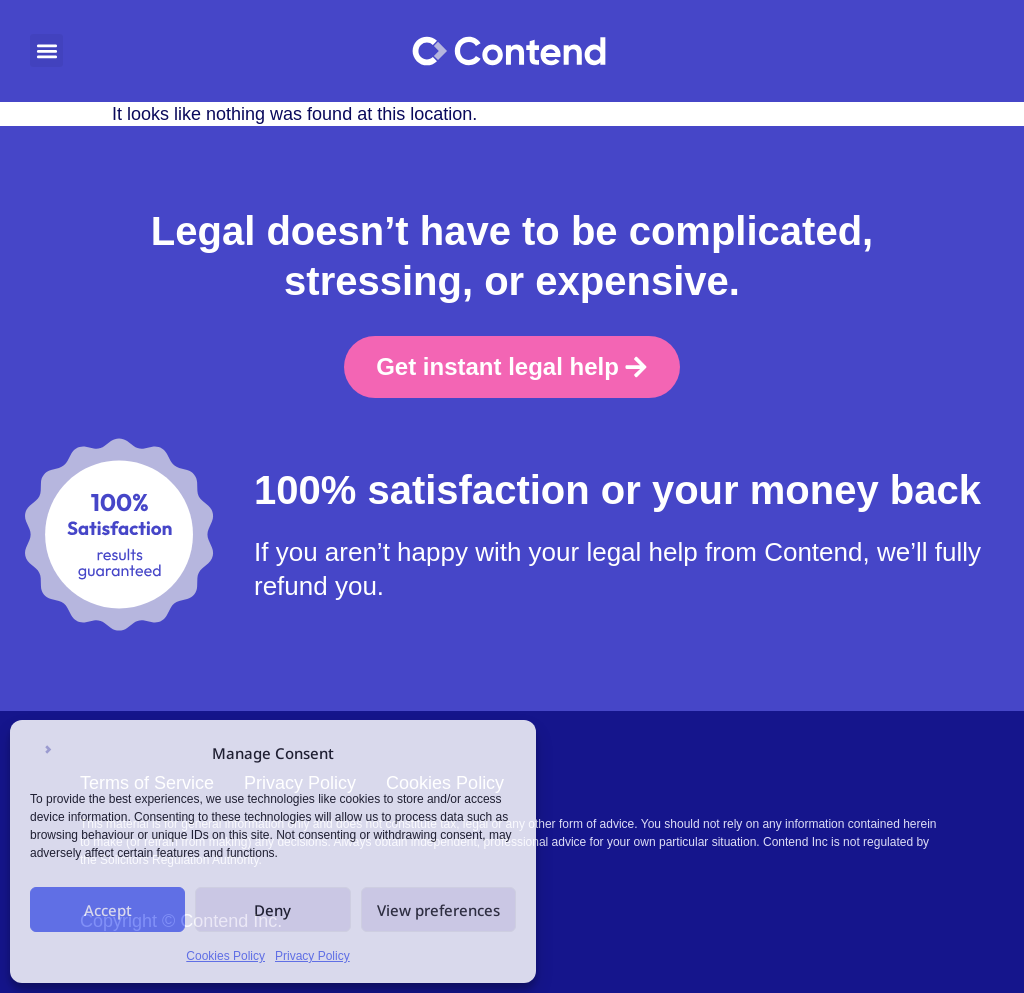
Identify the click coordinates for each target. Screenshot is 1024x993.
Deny (272, 910)
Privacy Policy (312, 956)
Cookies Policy (225, 956)
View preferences (438, 910)
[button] (46, 50)
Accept (108, 910)
